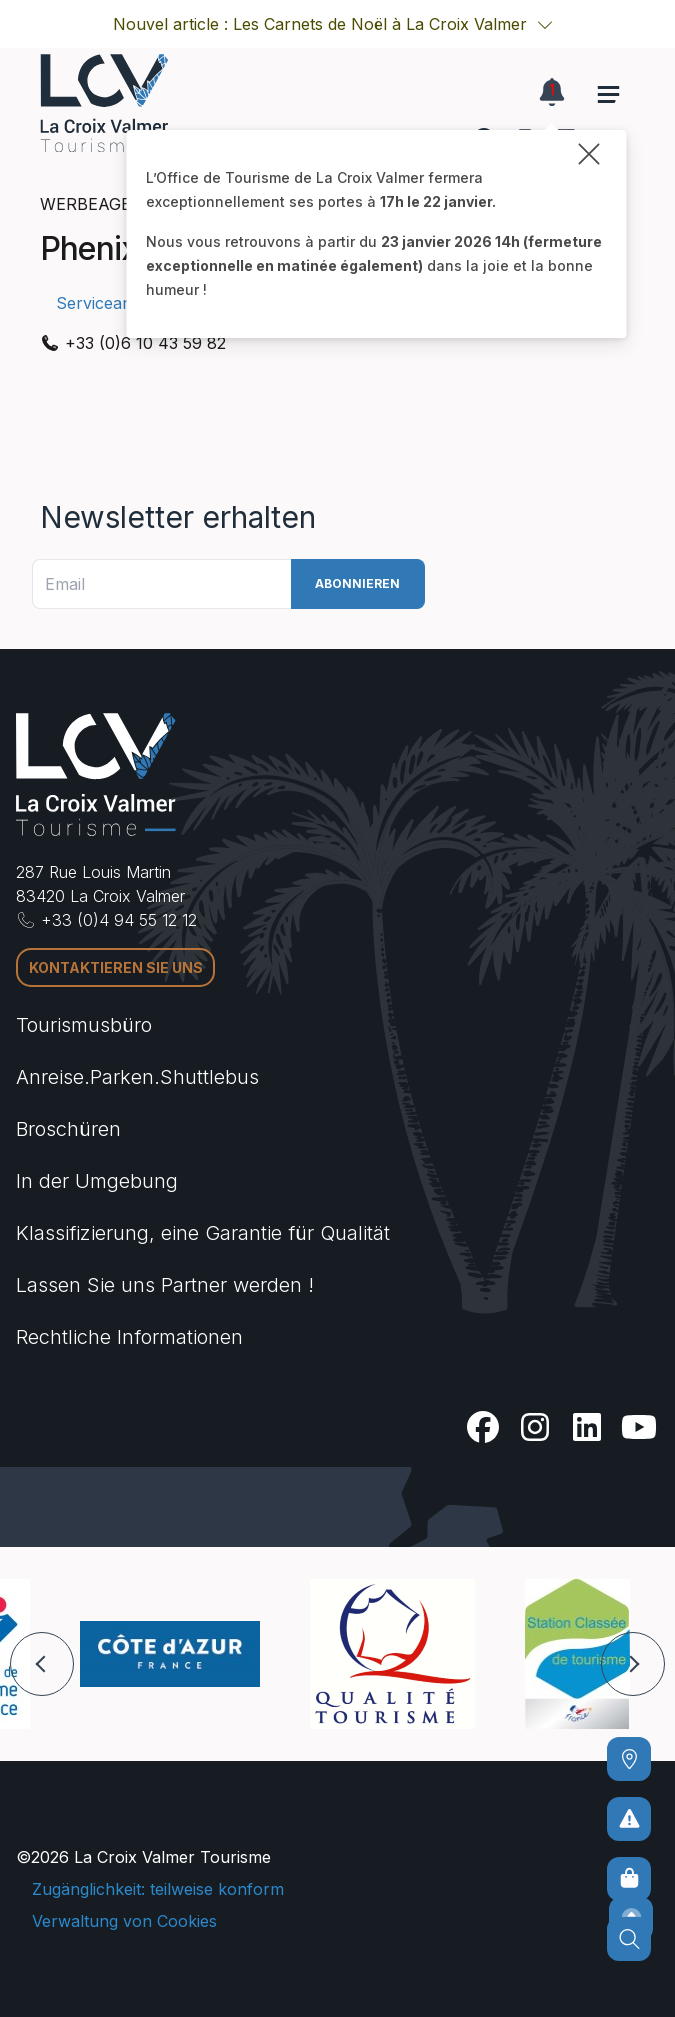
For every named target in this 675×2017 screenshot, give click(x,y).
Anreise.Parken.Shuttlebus (137, 1077)
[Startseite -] (104, 103)
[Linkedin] (587, 1427)
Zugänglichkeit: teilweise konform (158, 1889)
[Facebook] (483, 1427)
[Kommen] (629, 1759)
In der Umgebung (97, 1181)
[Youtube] (639, 1427)
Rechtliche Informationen (129, 1337)
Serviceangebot (115, 303)
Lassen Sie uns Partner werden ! (165, 1285)
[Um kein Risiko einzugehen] (629, 1819)
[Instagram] (535, 1427)
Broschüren (68, 1129)
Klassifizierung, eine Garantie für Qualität (203, 1233)
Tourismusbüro (84, 1025)
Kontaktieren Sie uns (116, 967)
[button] (545, 24)
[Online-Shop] (629, 1879)
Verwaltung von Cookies (124, 1921)
